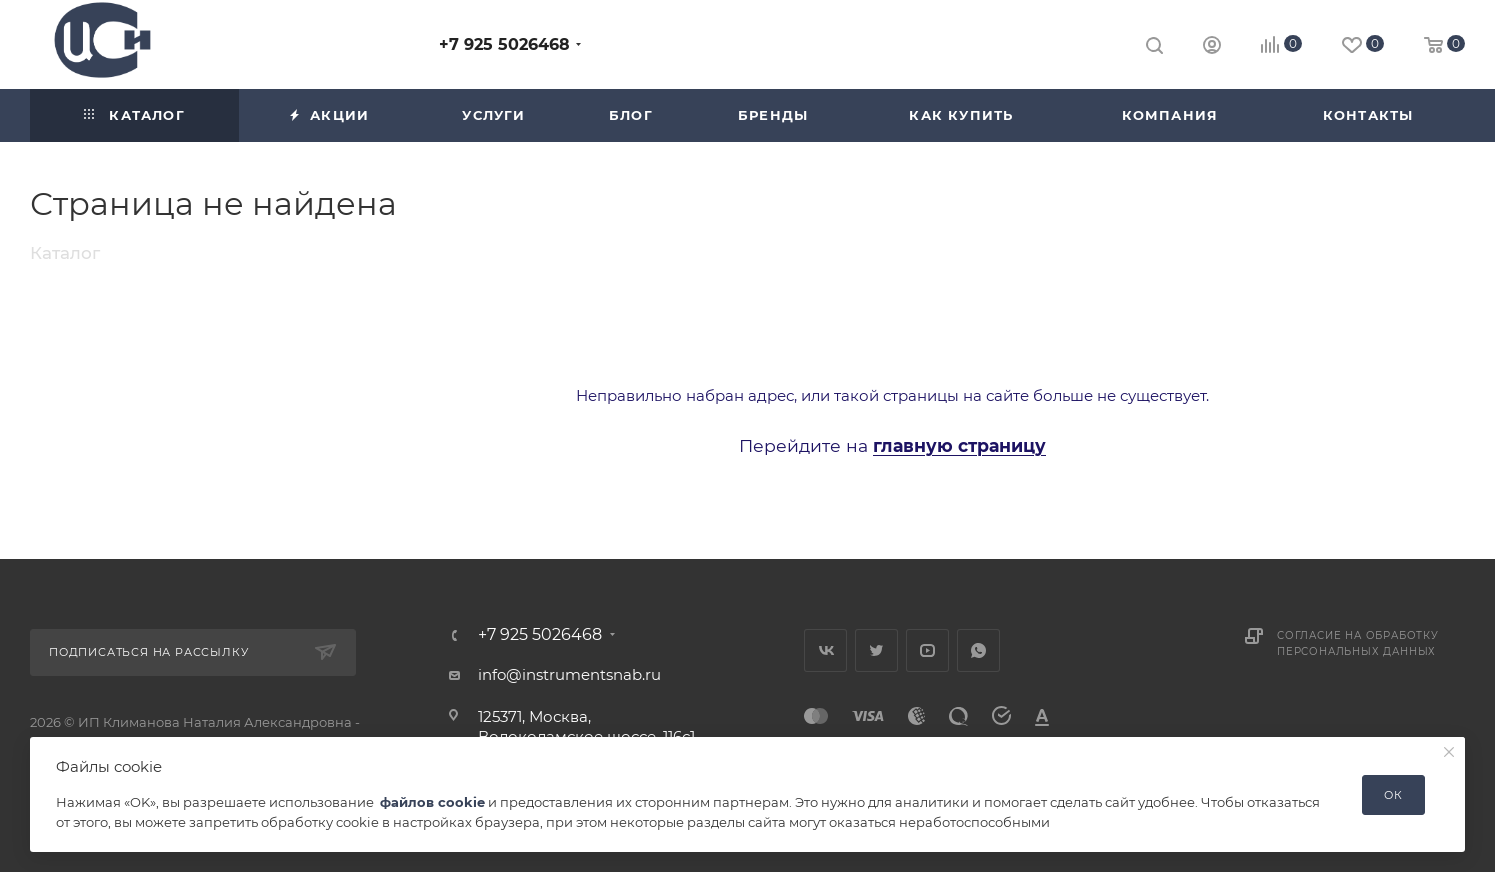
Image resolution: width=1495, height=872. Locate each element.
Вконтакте (825, 650)
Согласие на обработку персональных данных (1358, 643)
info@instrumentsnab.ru (569, 674)
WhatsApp (978, 650)
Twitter (876, 650)
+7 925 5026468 (504, 44)
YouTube (927, 650)
